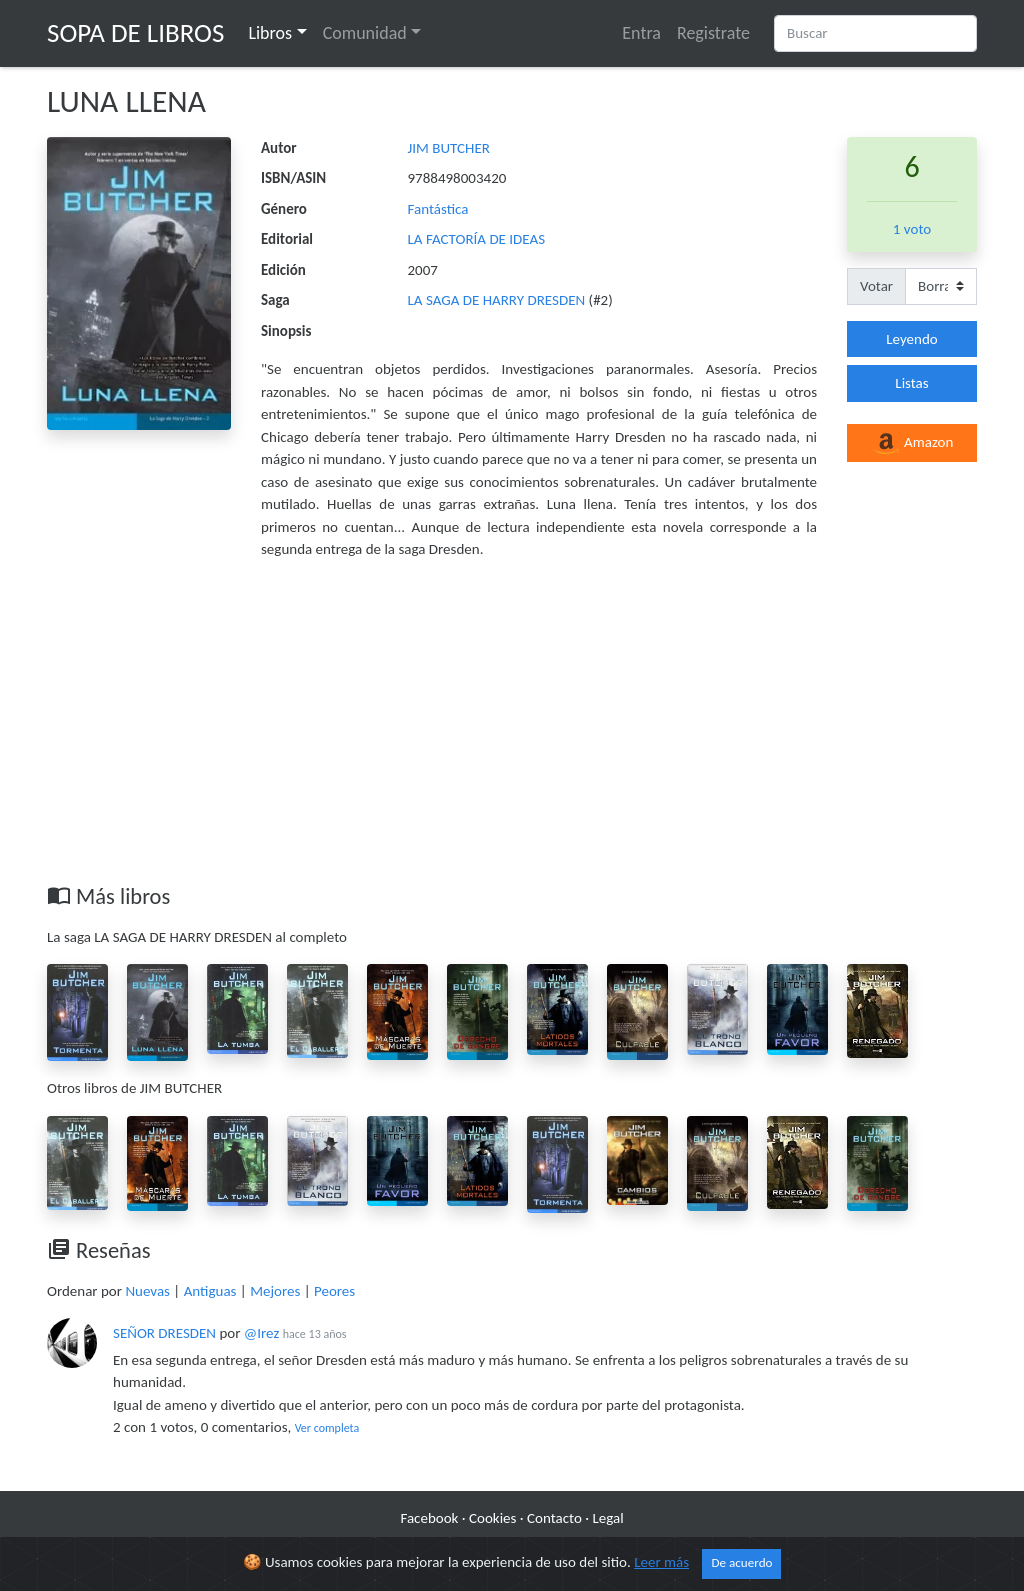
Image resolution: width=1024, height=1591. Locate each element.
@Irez (261, 1333)
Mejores (275, 1291)
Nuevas (147, 1291)
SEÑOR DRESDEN (164, 1333)
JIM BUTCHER (449, 148)
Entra (641, 33)
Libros (270, 33)
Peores (334, 1291)
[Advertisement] (512, 733)
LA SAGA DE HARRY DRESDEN (498, 300)
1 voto (912, 229)
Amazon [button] (912, 444)
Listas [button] (911, 383)
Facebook (429, 1518)
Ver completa (327, 1428)
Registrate (713, 33)
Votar (876, 286)
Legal (607, 1518)
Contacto (554, 1518)
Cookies (492, 1518)
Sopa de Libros (135, 32)
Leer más (661, 1562)
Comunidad (365, 33)
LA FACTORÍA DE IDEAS (477, 239)
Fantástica (438, 209)
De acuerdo (741, 1563)
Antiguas (210, 1291)
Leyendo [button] (911, 339)
